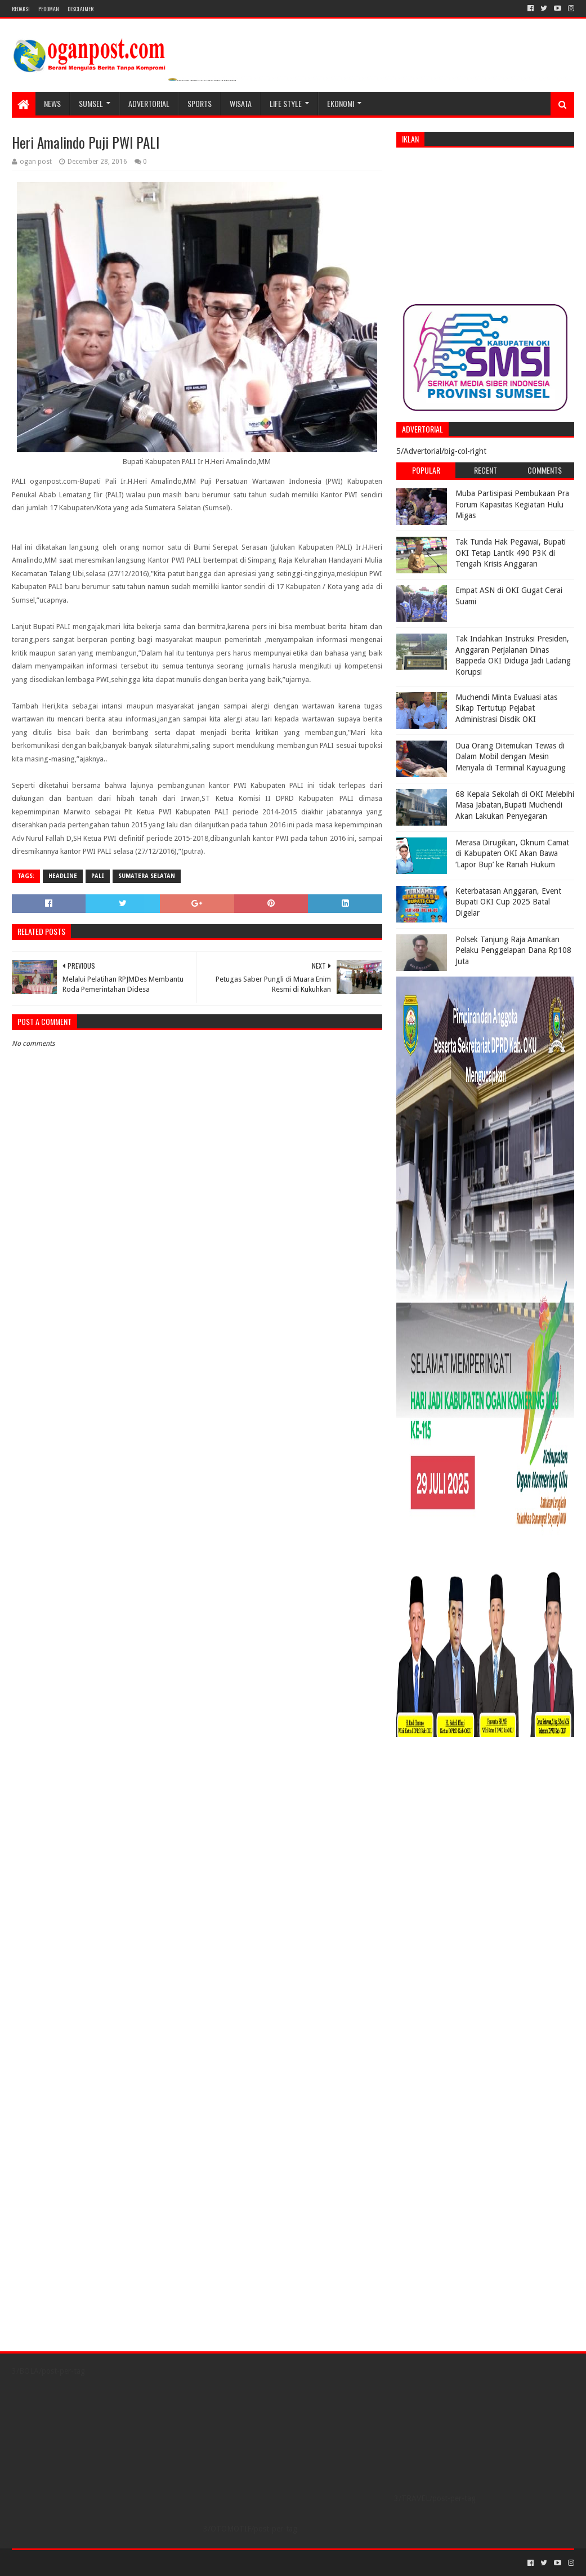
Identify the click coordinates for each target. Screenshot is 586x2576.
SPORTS (199, 103)
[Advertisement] (485, 226)
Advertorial (148, 103)
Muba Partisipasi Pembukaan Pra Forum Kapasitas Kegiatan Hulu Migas (512, 504)
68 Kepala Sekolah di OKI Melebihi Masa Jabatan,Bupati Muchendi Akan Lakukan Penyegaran (514, 805)
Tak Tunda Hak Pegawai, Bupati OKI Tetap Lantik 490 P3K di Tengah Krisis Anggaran (510, 552)
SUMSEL (91, 103)
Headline (62, 876)
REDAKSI (21, 9)
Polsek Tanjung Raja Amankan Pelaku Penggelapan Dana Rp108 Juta (513, 950)
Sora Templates (74, 2563)
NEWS (52, 103)
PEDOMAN (48, 9)
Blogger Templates (139, 2563)
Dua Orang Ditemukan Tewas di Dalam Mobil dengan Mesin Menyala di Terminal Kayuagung (510, 756)
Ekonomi (340, 103)
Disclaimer (80, 9)
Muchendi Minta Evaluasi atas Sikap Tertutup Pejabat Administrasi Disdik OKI (506, 708)
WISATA (241, 103)
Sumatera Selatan (146, 876)
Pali (97, 876)
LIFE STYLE (286, 103)
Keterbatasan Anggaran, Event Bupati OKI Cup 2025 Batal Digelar (508, 901)
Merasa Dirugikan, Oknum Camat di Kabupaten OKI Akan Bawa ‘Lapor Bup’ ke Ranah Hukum (512, 853)
